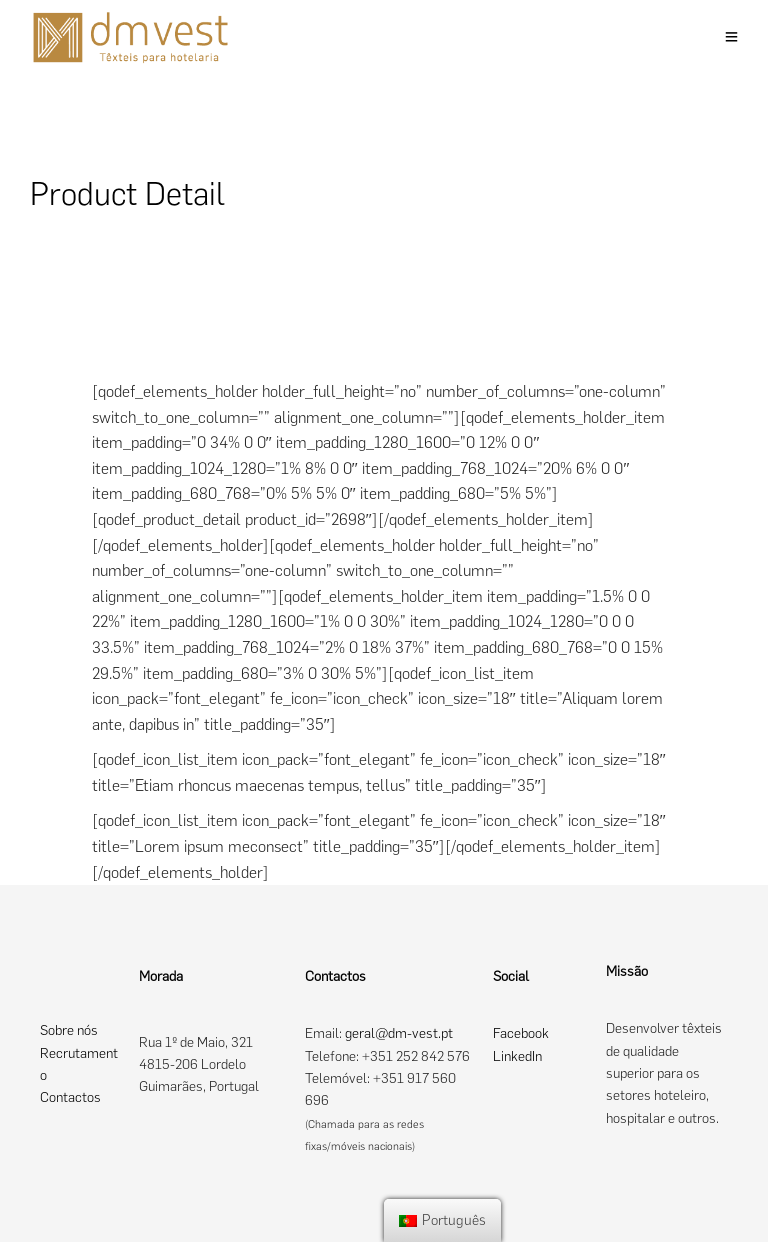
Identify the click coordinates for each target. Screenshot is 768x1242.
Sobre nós (69, 1030)
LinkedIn (517, 1056)
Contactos (70, 1097)
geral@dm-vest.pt (399, 1033)
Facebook (521, 1033)
